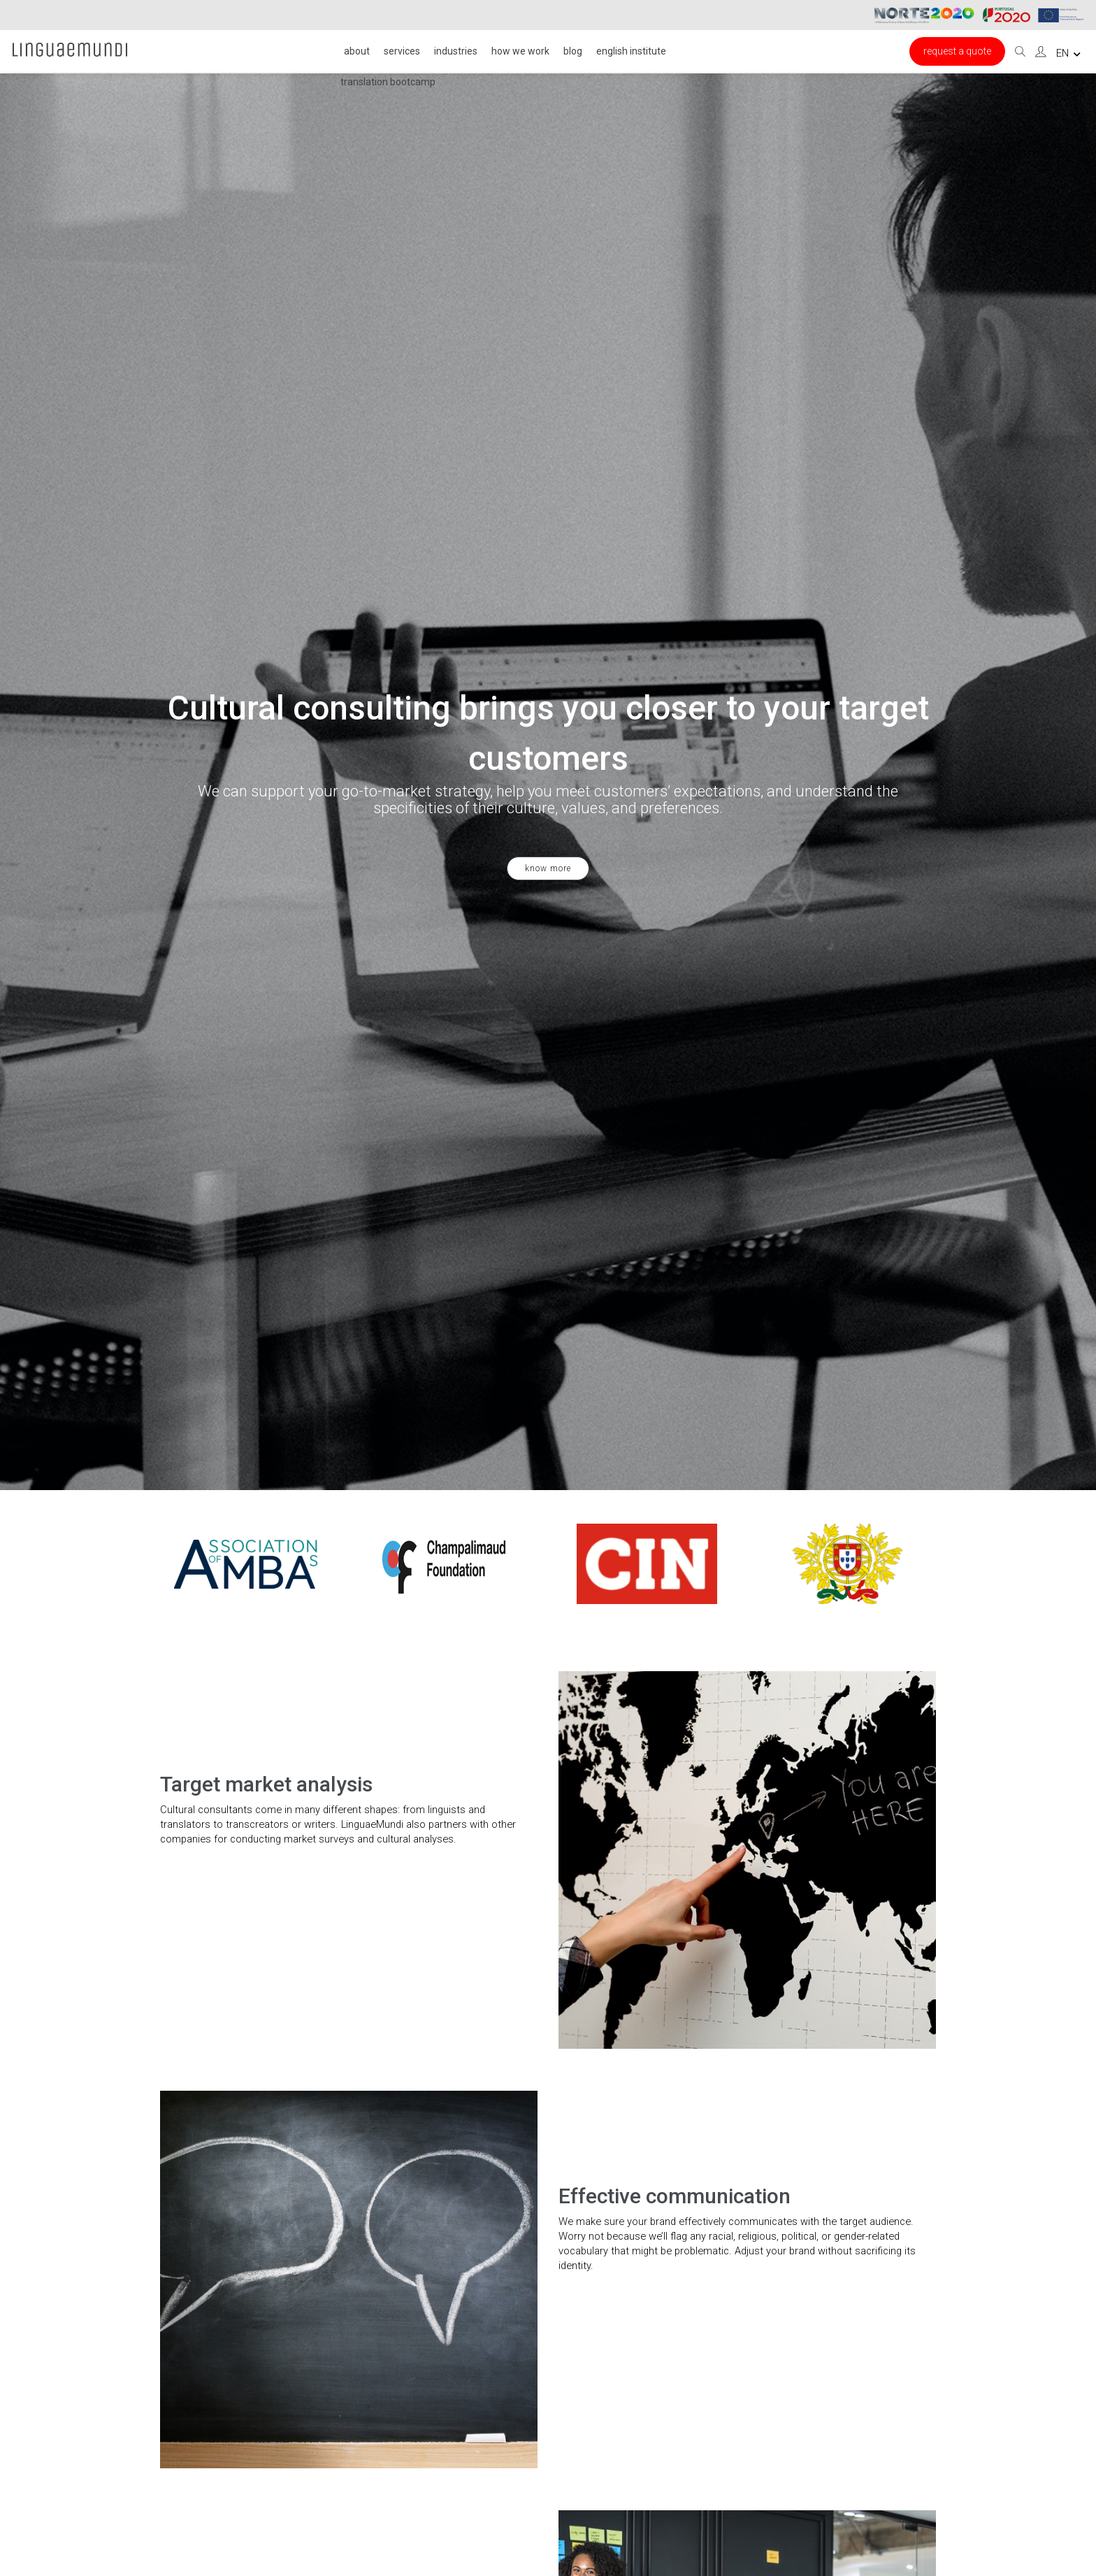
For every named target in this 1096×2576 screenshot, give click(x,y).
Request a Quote (957, 51)
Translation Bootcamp (387, 81)
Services (402, 51)
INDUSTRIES (455, 51)
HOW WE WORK (520, 51)
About (357, 51)
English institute (631, 51)
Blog (572, 51)
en (1068, 53)
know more (548, 868)
